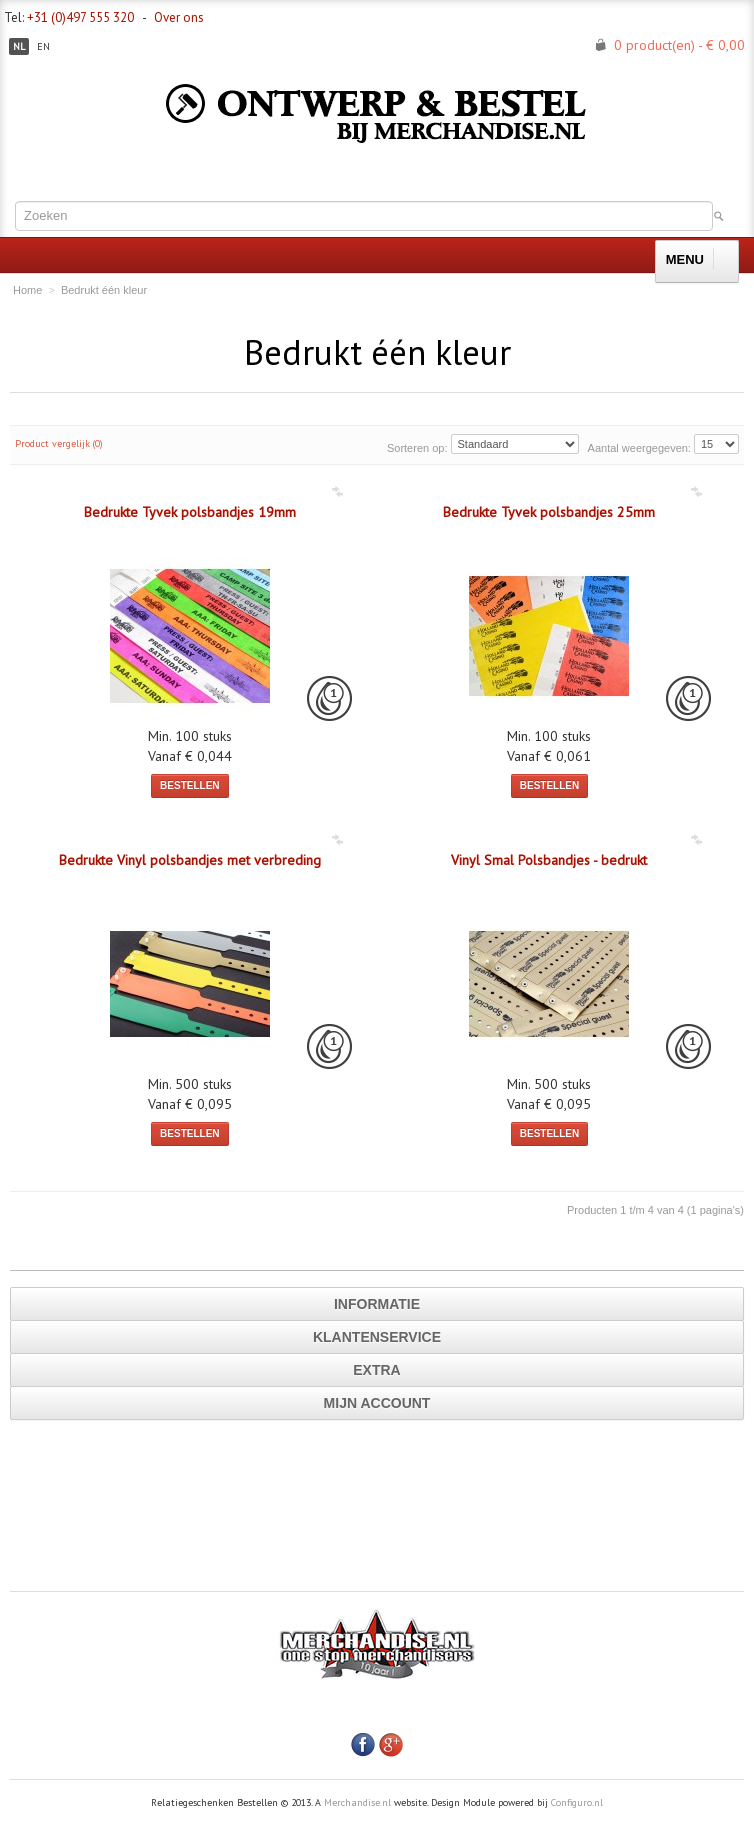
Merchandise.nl (357, 1802)
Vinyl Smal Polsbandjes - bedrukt (549, 860)
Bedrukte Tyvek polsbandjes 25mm (549, 512)
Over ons (179, 17)
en (43, 46)
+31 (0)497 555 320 (80, 17)
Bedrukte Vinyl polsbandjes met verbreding (190, 860)
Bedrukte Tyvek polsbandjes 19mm (190, 512)
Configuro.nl (577, 1802)
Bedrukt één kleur (104, 290)
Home (27, 290)
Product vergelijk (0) (59, 443)
